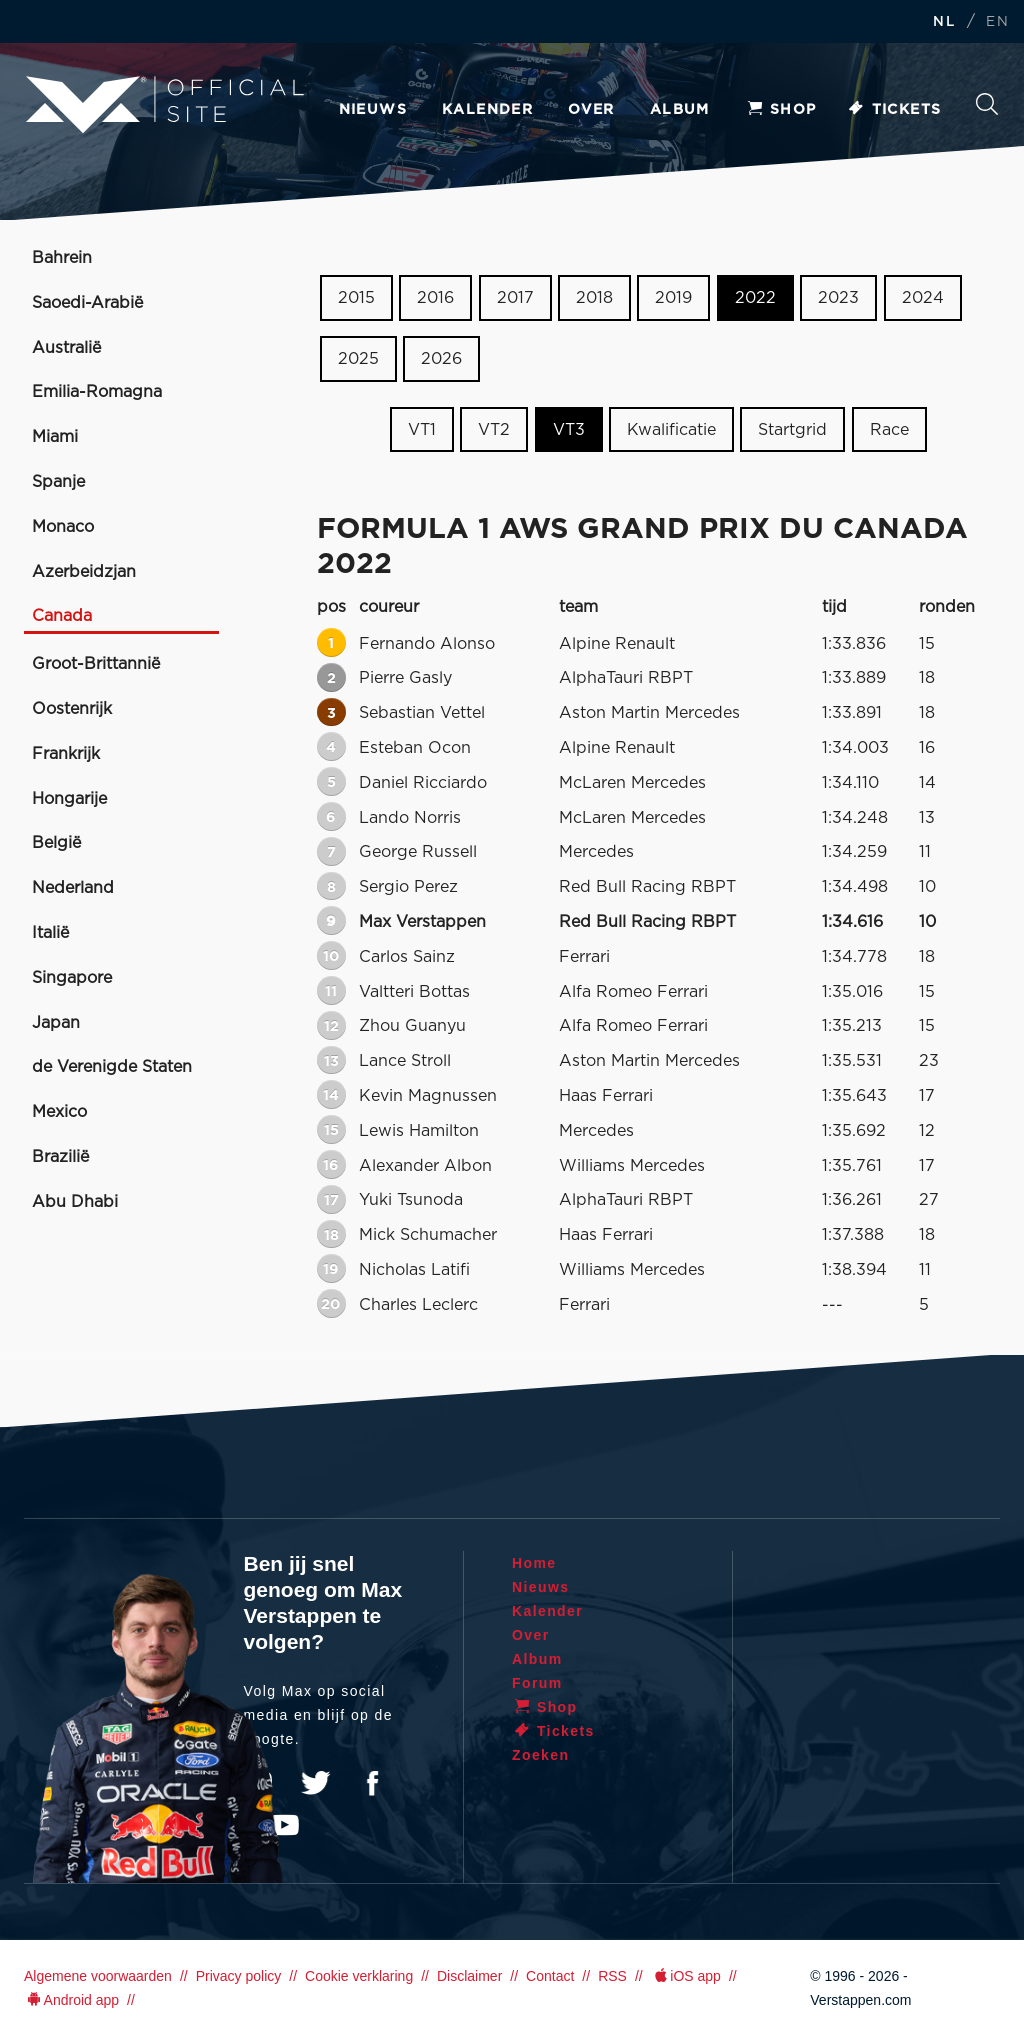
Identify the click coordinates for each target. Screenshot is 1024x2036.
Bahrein (62, 258)
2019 (673, 298)
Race (889, 429)
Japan (56, 1023)
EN (997, 22)
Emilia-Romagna (97, 392)
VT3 (569, 429)
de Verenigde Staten (112, 1067)
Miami (55, 437)
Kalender (487, 110)
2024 (923, 298)
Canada (62, 616)
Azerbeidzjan (84, 572)
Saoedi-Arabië (87, 303)
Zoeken (987, 104)
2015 (356, 298)
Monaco (63, 527)
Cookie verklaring (359, 1976)
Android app (71, 2000)
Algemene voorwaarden (98, 1976)
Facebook (372, 1783)
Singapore (72, 978)
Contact (550, 1976)
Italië (50, 933)
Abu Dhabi (75, 1202)
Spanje (58, 482)
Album (680, 110)
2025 (358, 359)
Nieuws (373, 110)
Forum (537, 1683)
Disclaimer (469, 1976)
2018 (594, 298)
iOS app (686, 1976)
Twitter (316, 1783)
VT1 (422, 429)
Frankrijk (66, 754)
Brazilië (60, 1157)
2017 (515, 298)
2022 (755, 298)
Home (534, 1563)
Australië (66, 348)
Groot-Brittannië (96, 664)
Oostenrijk (72, 709)
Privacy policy (239, 1976)
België (56, 843)
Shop (781, 110)
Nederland (73, 888)
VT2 (494, 429)
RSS (612, 1976)
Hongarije (69, 799)
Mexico (59, 1112)
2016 (435, 298)
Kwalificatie (671, 429)
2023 (838, 298)
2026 (441, 359)
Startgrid (792, 429)
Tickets (894, 110)
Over (591, 110)
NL (944, 22)
